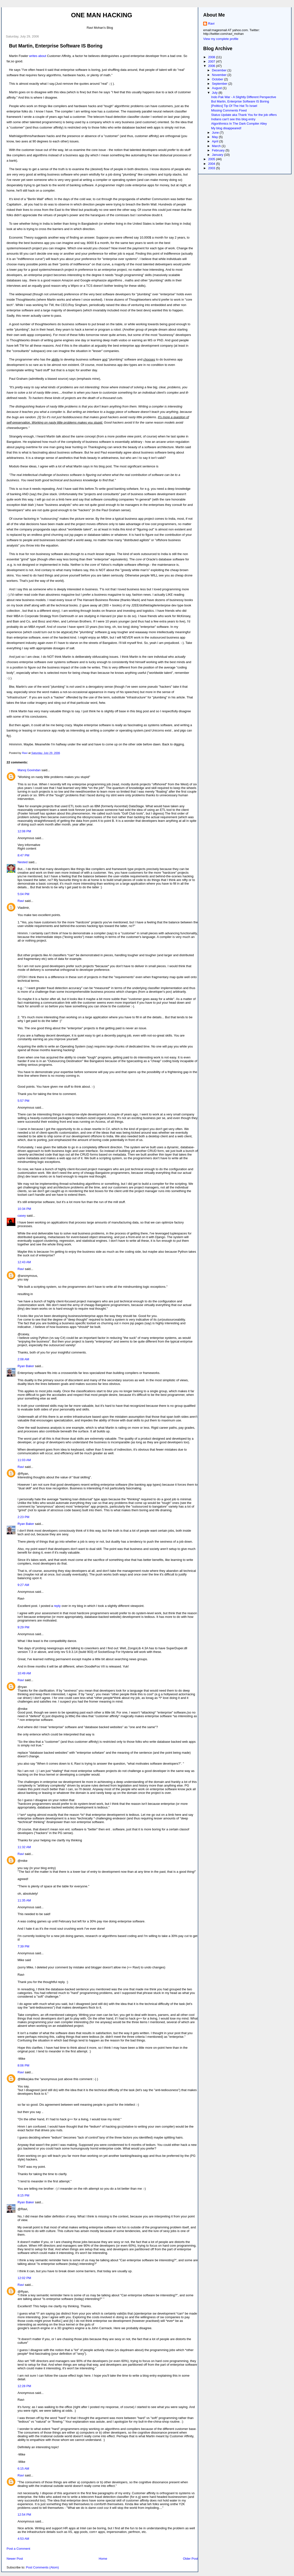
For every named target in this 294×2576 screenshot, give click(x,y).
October (218, 79)
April (215, 141)
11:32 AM (24, 1847)
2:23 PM (23, 1517)
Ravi (21, 901)
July (215, 92)
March (217, 146)
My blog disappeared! (226, 128)
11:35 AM (24, 1900)
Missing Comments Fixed (229, 110)
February (219, 150)
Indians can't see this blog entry (233, 119)
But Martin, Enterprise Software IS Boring (240, 101)
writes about (37, 56)
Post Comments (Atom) (42, 2567)
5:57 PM (23, 1101)
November (220, 75)
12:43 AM (24, 1262)
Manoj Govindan (29, 770)
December (220, 70)
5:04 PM (23, 894)
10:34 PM (24, 1209)
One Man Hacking (101, 15)
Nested (23, 862)
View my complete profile (220, 39)
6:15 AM (23, 2468)
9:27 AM (23, 1585)
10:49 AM (24, 1673)
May (215, 137)
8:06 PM (23, 2065)
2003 (212, 168)
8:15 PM (23, 2195)
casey (22, 1215)
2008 (212, 57)
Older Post (190, 2558)
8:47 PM (23, 855)
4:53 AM (23, 2538)
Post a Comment (18, 2548)
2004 (212, 164)
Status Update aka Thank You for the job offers (244, 115)
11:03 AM (24, 1460)
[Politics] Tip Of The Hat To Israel (234, 106)
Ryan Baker (26, 1366)
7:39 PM (23, 1946)
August (217, 88)
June (216, 132)
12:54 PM (24, 2514)
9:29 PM (23, 1627)
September (220, 83)
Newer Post (15, 2558)
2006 (212, 66)
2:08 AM (23, 1359)
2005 (212, 159)
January (218, 155)
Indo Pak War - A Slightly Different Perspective (243, 97)
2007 (212, 61)
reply (57, 1606)
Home (103, 2558)
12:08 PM (24, 831)
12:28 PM (24, 2386)
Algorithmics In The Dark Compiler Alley (239, 123)
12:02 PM (24, 2278)
